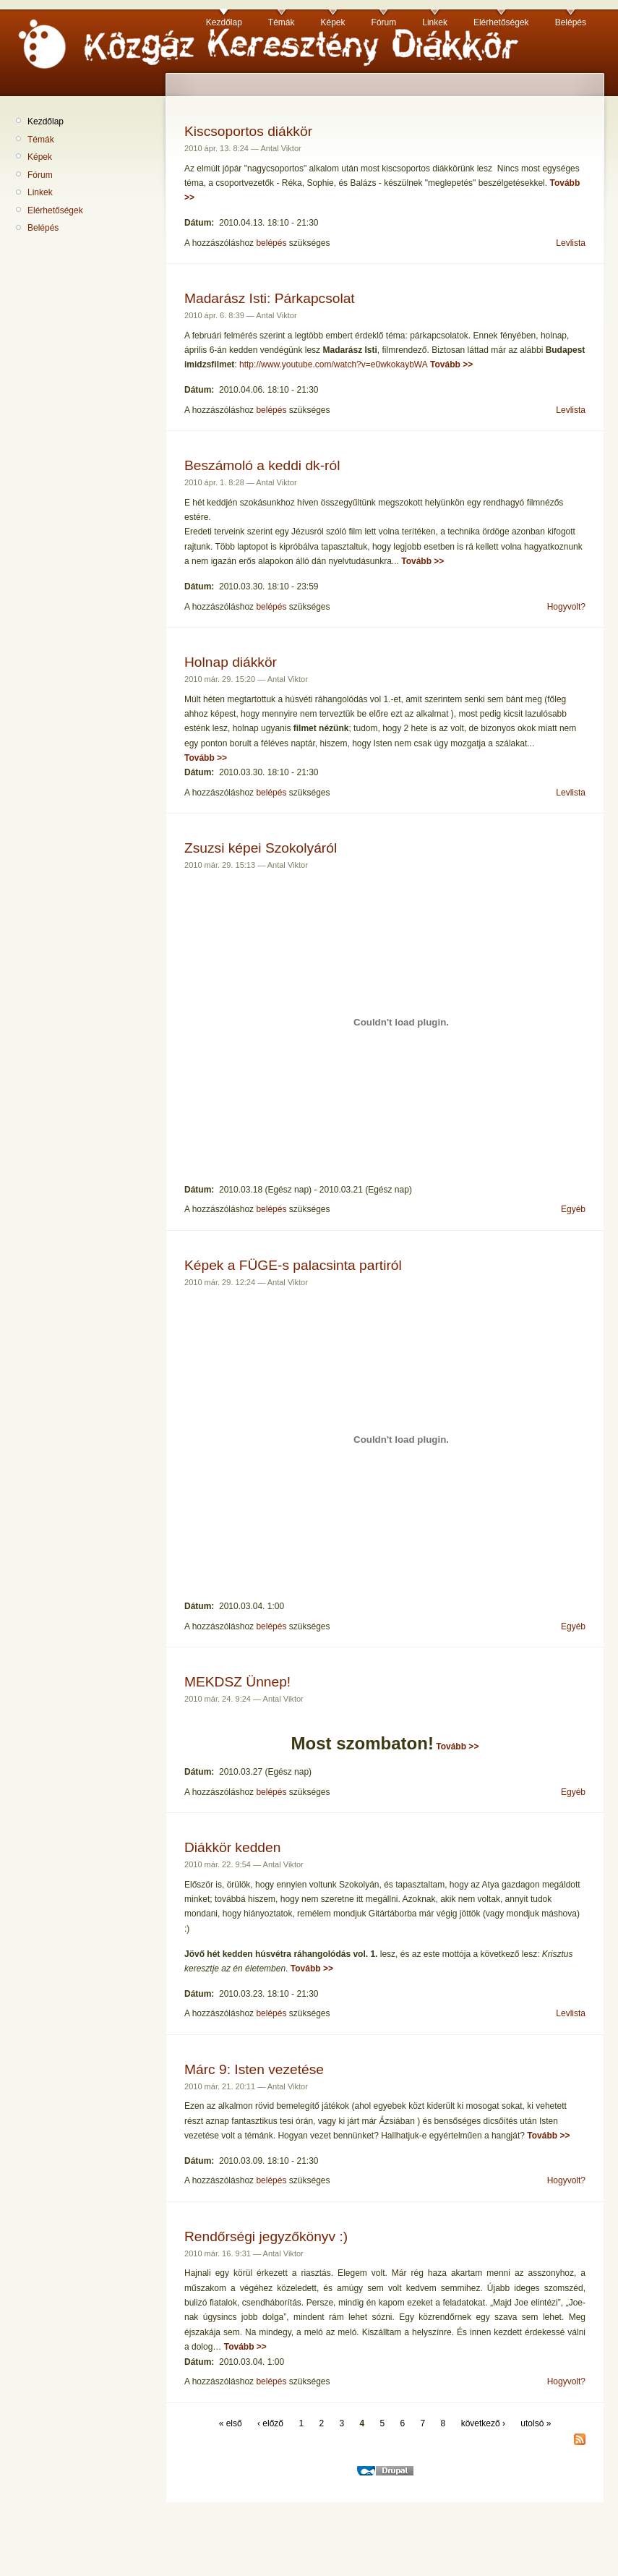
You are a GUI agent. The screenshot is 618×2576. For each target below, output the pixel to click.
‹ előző (270, 2423)
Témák (281, 22)
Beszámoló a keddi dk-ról (262, 465)
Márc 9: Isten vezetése (254, 2069)
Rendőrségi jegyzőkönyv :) (266, 2236)
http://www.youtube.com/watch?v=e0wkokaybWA (333, 364)
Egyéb (573, 1209)
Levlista (570, 243)
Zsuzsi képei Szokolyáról (260, 848)
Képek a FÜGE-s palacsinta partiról (293, 1265)
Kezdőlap (224, 22)
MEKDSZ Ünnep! (237, 1681)
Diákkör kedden (232, 1847)
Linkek (434, 22)
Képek (333, 22)
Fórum (384, 22)
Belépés (570, 22)
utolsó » (535, 2423)
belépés (271, 243)
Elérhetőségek (501, 22)
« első (230, 2423)
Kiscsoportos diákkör (248, 131)
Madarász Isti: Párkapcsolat (269, 298)
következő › (483, 2423)
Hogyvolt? (566, 607)
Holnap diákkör (230, 662)
